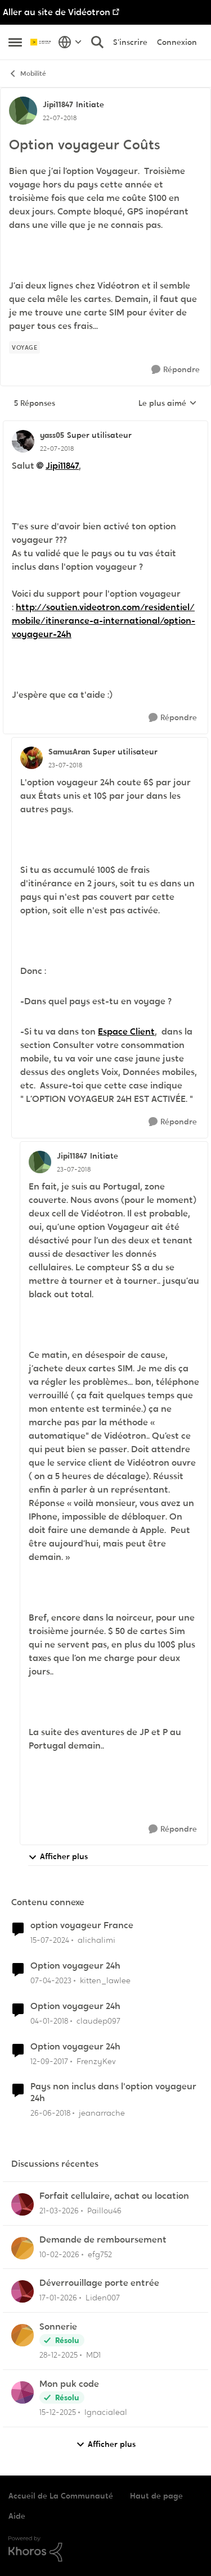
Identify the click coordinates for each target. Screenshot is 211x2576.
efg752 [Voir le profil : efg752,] (100, 2254)
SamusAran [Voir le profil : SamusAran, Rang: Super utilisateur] (69, 752)
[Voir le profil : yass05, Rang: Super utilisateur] (23, 441)
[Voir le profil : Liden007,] (22, 2291)
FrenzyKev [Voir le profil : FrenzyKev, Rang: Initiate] (96, 2061)
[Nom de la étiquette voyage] (24, 347)
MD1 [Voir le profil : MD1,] (93, 2355)
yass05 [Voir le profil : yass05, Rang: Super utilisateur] (52, 435)
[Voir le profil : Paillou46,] (22, 2204)
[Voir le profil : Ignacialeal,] (22, 2392)
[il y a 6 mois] (58, 2298)
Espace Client (126, 1031)
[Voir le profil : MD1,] (22, 2335)
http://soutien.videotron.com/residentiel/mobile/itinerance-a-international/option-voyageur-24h (103, 620)
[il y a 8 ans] (49, 2021)
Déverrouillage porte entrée (99, 2283)
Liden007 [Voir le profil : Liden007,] (103, 2298)
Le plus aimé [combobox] (167, 403)
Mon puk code (69, 2384)
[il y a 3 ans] (50, 1981)
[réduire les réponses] (105, 426)
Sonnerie (58, 2326)
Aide (16, 2516)
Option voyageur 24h (75, 1965)
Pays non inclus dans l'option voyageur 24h (113, 2092)
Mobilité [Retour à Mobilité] (27, 74)
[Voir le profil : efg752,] (22, 2248)
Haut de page (156, 2496)
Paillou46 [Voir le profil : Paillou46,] (104, 2211)
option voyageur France (81, 1925)
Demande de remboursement (103, 2239)
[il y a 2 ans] (49, 1940)
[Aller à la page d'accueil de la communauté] (41, 42)
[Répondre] (175, 369)
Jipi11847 (62, 466)
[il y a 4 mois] (59, 2211)
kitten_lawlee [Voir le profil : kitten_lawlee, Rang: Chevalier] (105, 1980)
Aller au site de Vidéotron (56, 12)
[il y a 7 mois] (57, 2412)
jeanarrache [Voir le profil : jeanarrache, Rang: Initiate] (102, 2113)
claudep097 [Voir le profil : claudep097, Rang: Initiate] (98, 2021)
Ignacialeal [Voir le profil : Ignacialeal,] (105, 2412)
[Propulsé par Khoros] (105, 2549)
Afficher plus (58, 1856)
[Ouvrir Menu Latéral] (15, 42)
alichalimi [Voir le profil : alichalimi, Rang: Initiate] (96, 1940)
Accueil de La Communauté (60, 2496)
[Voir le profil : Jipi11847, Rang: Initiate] (23, 111)
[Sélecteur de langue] (70, 42)
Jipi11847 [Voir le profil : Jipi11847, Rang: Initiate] (58, 104)
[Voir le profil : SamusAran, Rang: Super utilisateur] (31, 758)
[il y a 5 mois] (59, 2254)
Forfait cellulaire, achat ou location (114, 2196)
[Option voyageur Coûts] (57, 448)
